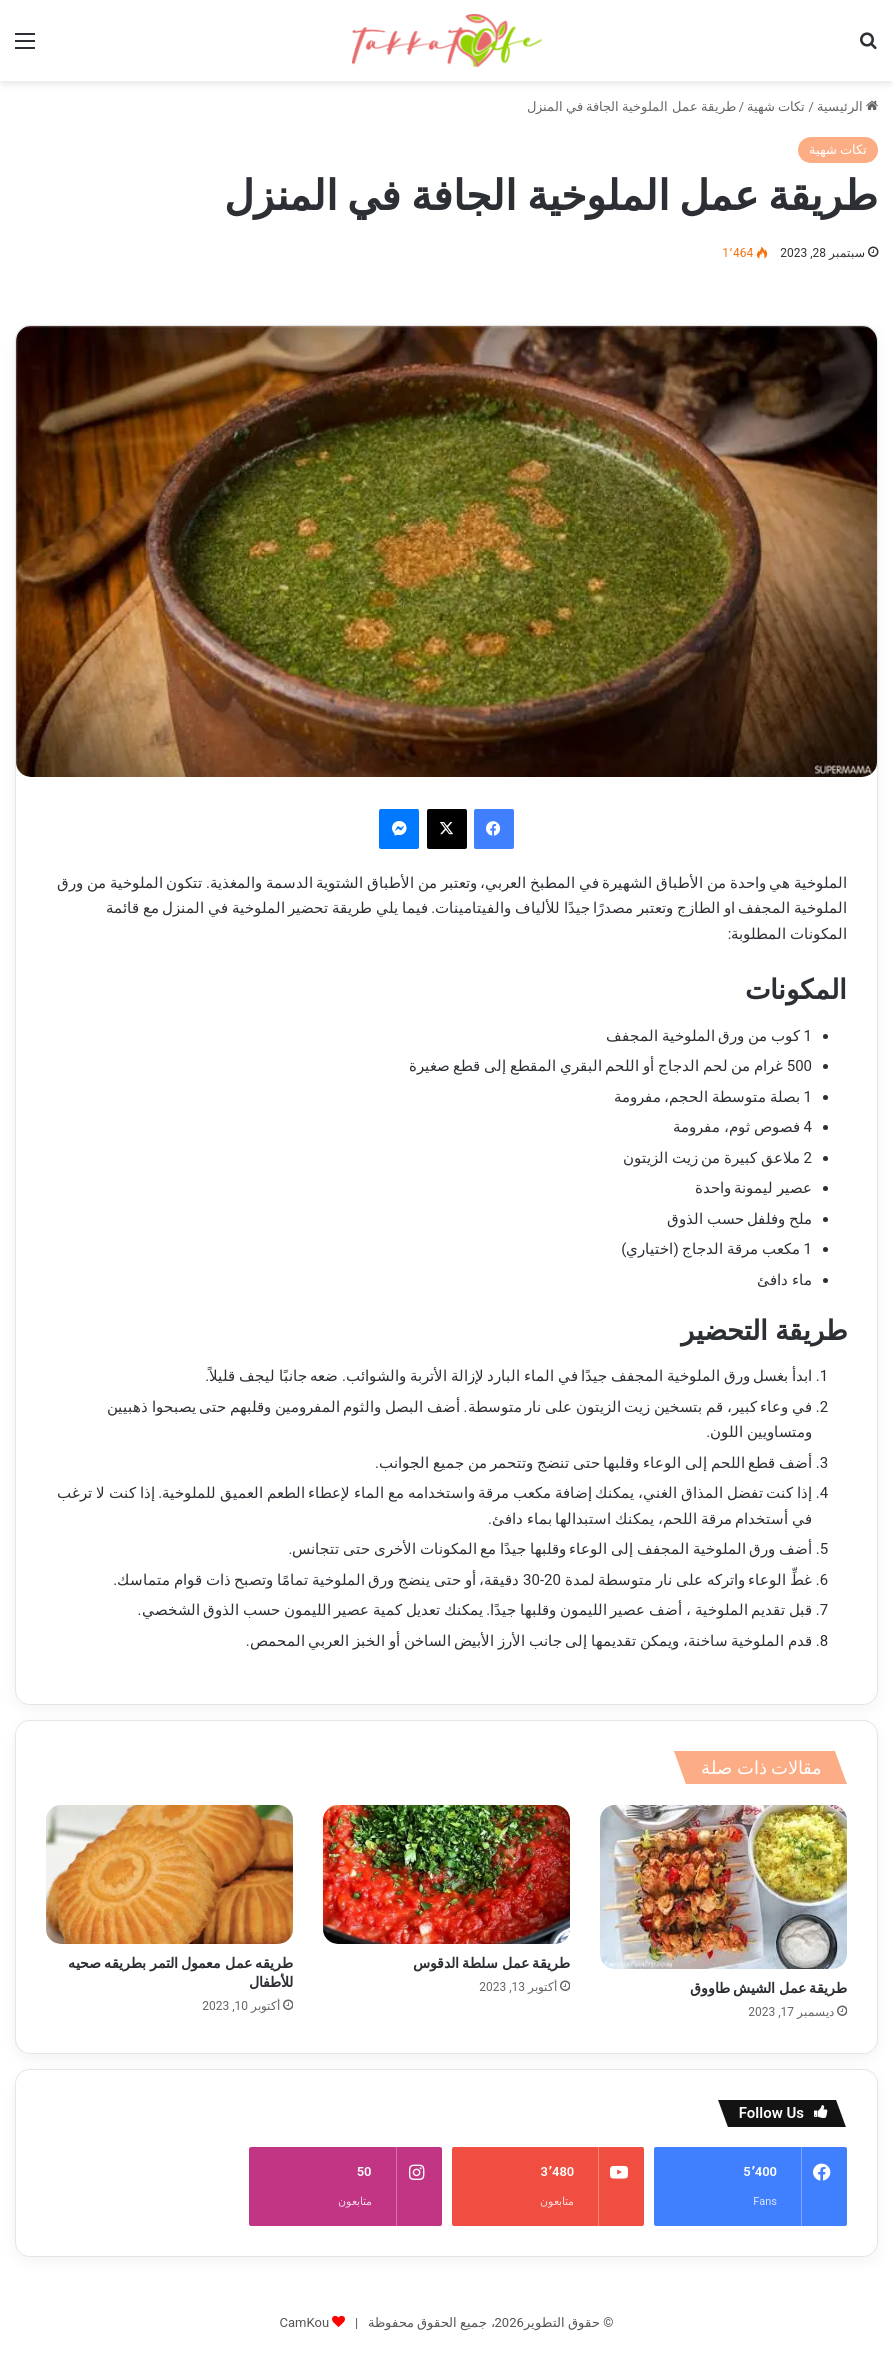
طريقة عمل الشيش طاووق (768, 1988)
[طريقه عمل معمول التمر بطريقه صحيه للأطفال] (169, 1874)
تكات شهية (776, 106)
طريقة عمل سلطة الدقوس (491, 1963)
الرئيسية (847, 106)
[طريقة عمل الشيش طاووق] (723, 1887)
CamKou (305, 2293)
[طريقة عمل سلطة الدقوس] (446, 1874)
